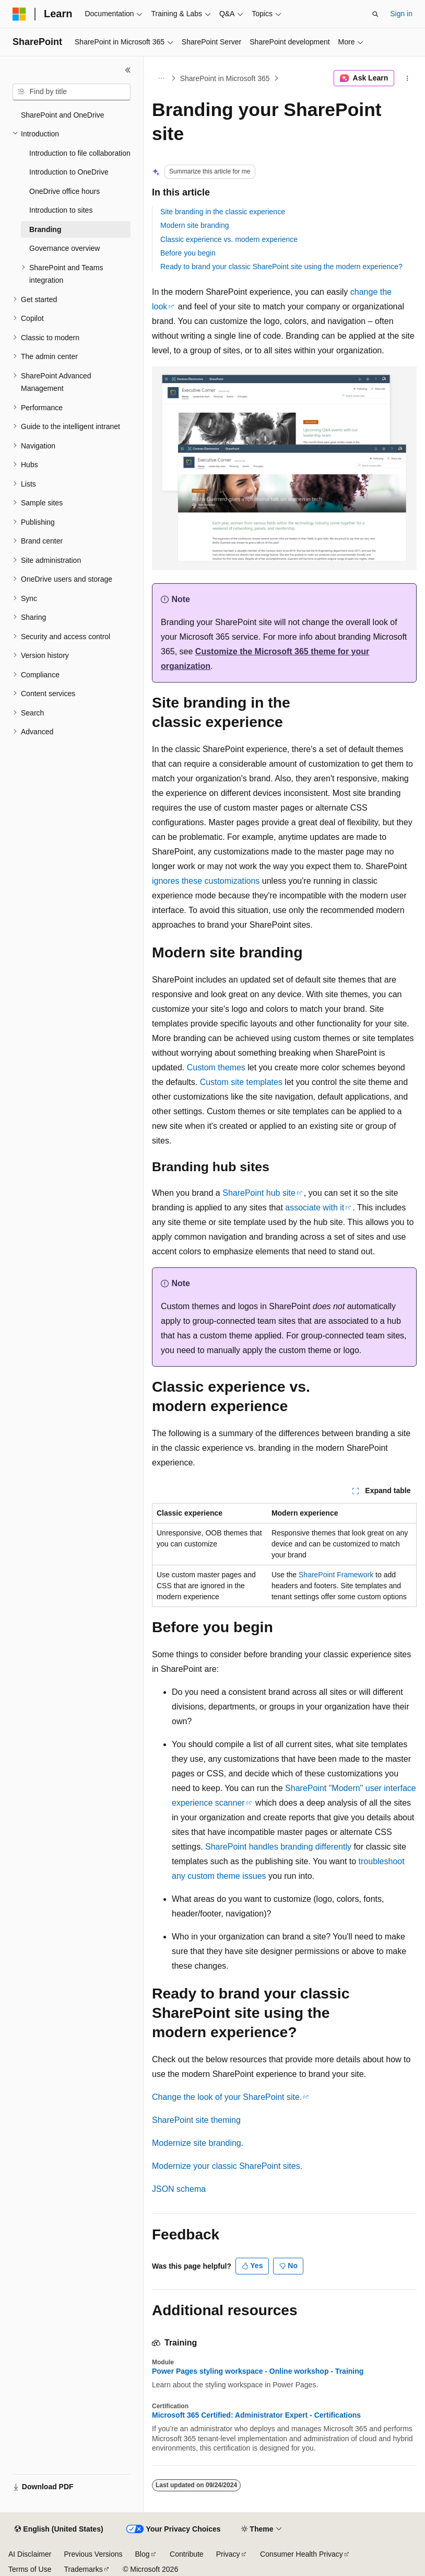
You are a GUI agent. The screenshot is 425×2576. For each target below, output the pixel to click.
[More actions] (407, 78)
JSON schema (179, 2189)
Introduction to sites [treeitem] (60, 210)
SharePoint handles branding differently (278, 1846)
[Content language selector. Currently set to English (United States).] (58, 2529)
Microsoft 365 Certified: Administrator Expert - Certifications (256, 2415)
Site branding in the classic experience (222, 211)
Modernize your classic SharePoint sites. (227, 2166)
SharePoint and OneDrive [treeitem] (62, 115)
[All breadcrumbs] (161, 78)
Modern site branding (194, 225)
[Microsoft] (19, 14)
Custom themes (216, 1067)
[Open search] (375, 14)
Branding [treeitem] (45, 229)
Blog (142, 2554)
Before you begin (188, 253)
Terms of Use (29, 2569)
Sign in (401, 13)
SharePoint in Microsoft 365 (225, 78)
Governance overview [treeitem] (64, 248)
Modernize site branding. (197, 2143)
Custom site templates (241, 1082)
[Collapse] (128, 70)
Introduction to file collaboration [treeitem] (80, 153)
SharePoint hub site (259, 1192)
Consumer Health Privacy (301, 2554)
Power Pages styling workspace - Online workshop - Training (257, 2371)
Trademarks (83, 2569)
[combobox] (72, 92)
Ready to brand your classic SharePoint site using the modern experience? (281, 266)
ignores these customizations (205, 880)
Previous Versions (93, 2554)
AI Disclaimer (29, 2554)
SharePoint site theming (196, 2120)
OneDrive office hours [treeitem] (64, 191)
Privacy (228, 2554)
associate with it (314, 1207)
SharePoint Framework (336, 1574)
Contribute (187, 2554)
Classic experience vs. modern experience (229, 239)
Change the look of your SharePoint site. (227, 2097)
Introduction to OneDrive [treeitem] (69, 172)
